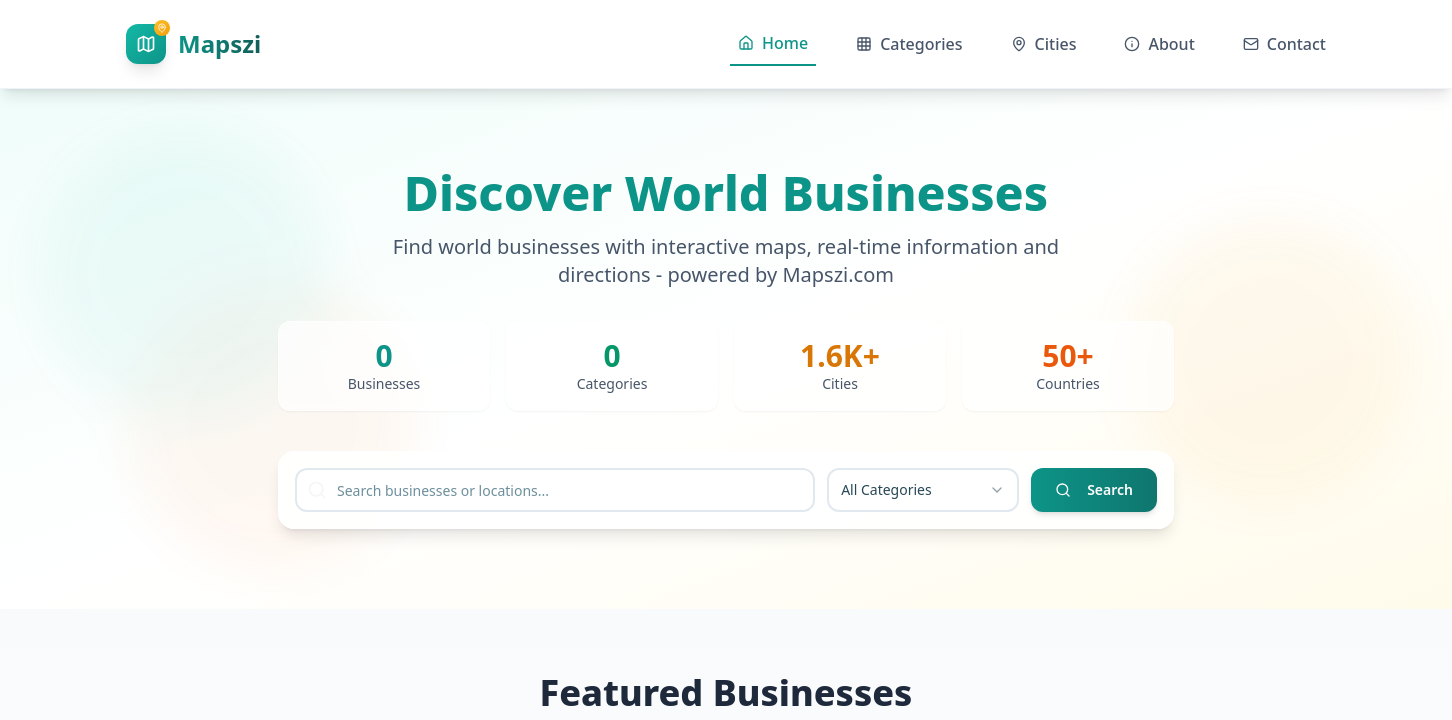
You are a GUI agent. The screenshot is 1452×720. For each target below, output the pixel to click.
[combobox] (923, 490)
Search (1094, 489)
